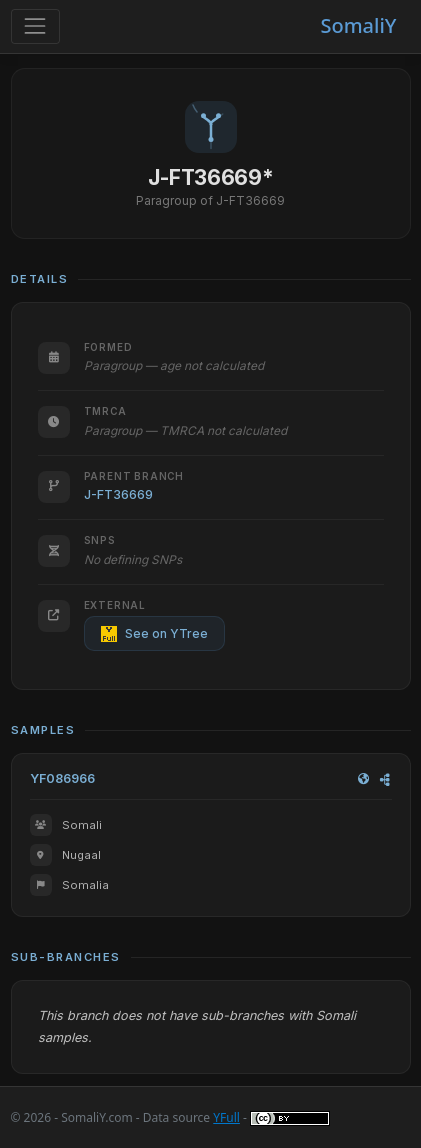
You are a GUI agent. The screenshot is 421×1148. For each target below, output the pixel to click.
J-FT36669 (118, 494)
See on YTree (154, 634)
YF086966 (62, 778)
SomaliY (358, 25)
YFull (226, 1117)
